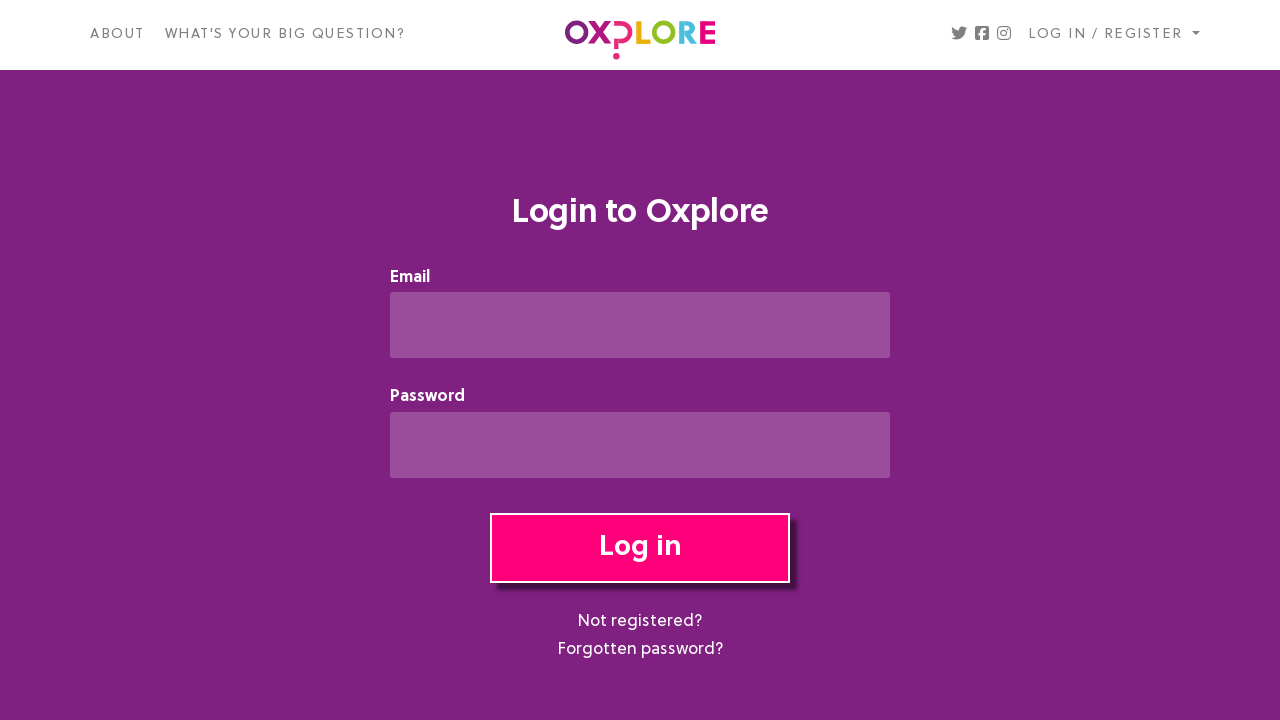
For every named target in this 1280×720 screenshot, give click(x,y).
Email (410, 278)
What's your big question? (285, 34)
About (117, 34)
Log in (640, 548)
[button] (959, 35)
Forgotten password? (640, 650)
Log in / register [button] (1108, 34)
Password (427, 397)
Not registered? (640, 622)
